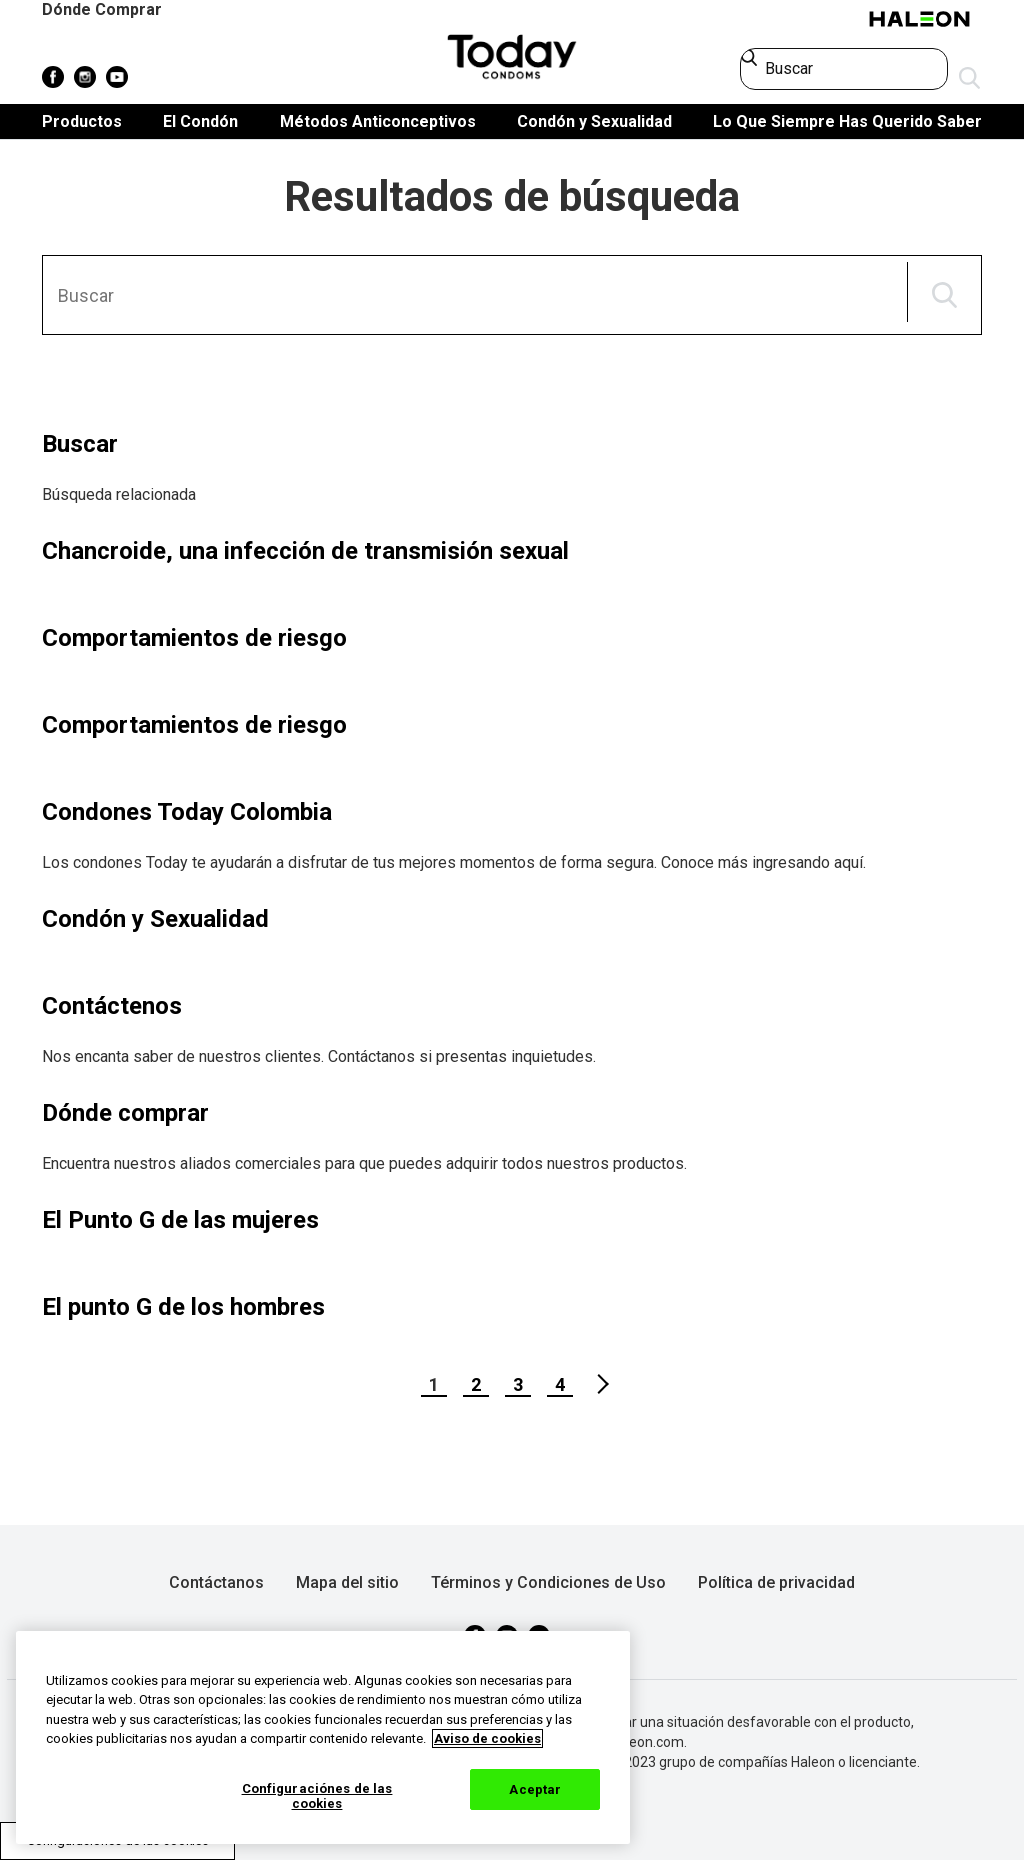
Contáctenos (112, 1006)
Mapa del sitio (347, 1582)
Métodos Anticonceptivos (378, 121)
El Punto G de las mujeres (180, 1220)
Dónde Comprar (102, 9)
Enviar (970, 79)
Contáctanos (216, 1582)
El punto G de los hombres (183, 1307)
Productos (82, 121)
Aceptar (535, 1789)
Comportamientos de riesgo (194, 638)
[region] (323, 1737)
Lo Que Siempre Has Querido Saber (847, 121)
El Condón (200, 121)
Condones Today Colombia (187, 812)
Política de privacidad (776, 1582)
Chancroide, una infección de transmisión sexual (305, 551)
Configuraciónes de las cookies (317, 1796)
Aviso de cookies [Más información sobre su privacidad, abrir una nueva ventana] (487, 1738)
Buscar (80, 444)
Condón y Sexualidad (594, 121)
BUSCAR (944, 295)
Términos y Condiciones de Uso (548, 1582)
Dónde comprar (125, 1113)
